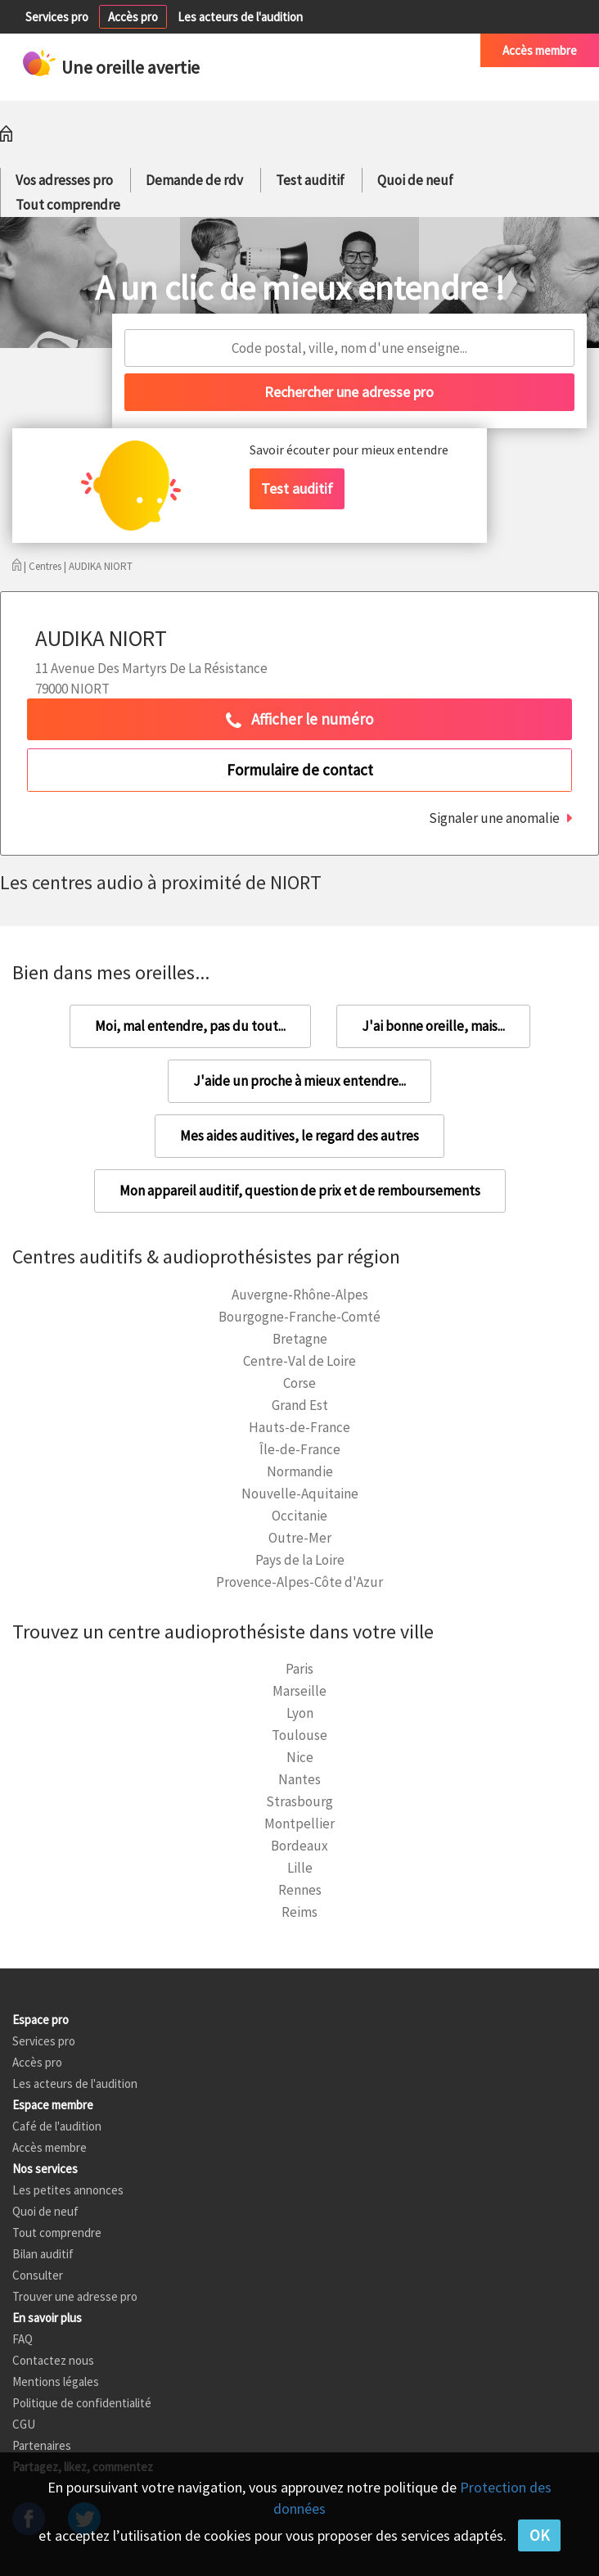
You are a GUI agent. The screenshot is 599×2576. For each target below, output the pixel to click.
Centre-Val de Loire (299, 1361)
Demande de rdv (194, 180)
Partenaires (41, 2445)
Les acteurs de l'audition (240, 17)
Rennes (300, 1890)
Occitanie (299, 1516)
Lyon (299, 1713)
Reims (299, 1912)
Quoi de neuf (415, 180)
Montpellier (299, 1823)
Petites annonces (301, 50)
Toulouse (299, 1735)
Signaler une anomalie (494, 818)
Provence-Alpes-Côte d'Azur (299, 1582)
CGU (23, 2424)
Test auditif (310, 180)
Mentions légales (55, 2381)
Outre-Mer (299, 1538)
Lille (300, 1868)
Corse (299, 1383)
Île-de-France (299, 1449)
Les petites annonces (68, 2190)
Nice (299, 1757)
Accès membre (539, 50)
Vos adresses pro (64, 180)
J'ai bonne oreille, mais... (433, 1026)
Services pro (56, 17)
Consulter (37, 2275)
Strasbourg (299, 1801)
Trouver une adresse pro (74, 2296)
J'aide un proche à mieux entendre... (299, 1081)
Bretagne (299, 1339)
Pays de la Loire (300, 1560)
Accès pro (133, 17)
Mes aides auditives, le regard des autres (299, 1136)
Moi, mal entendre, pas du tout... (190, 1026)
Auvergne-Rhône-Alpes (300, 1295)
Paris (299, 1669)
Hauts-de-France (299, 1427)
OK (539, 2535)
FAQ (22, 2339)
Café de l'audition (413, 50)
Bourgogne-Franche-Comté (299, 1317)
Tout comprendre (68, 205)
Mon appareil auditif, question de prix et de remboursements (299, 1191)
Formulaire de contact (300, 770)
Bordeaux (299, 1846)
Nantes (299, 1779)
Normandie (300, 1471)
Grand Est (300, 1405)
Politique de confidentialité (81, 2403)
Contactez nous (53, 2360)
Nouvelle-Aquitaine (299, 1494)
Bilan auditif (43, 2254)
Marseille (299, 1691)
